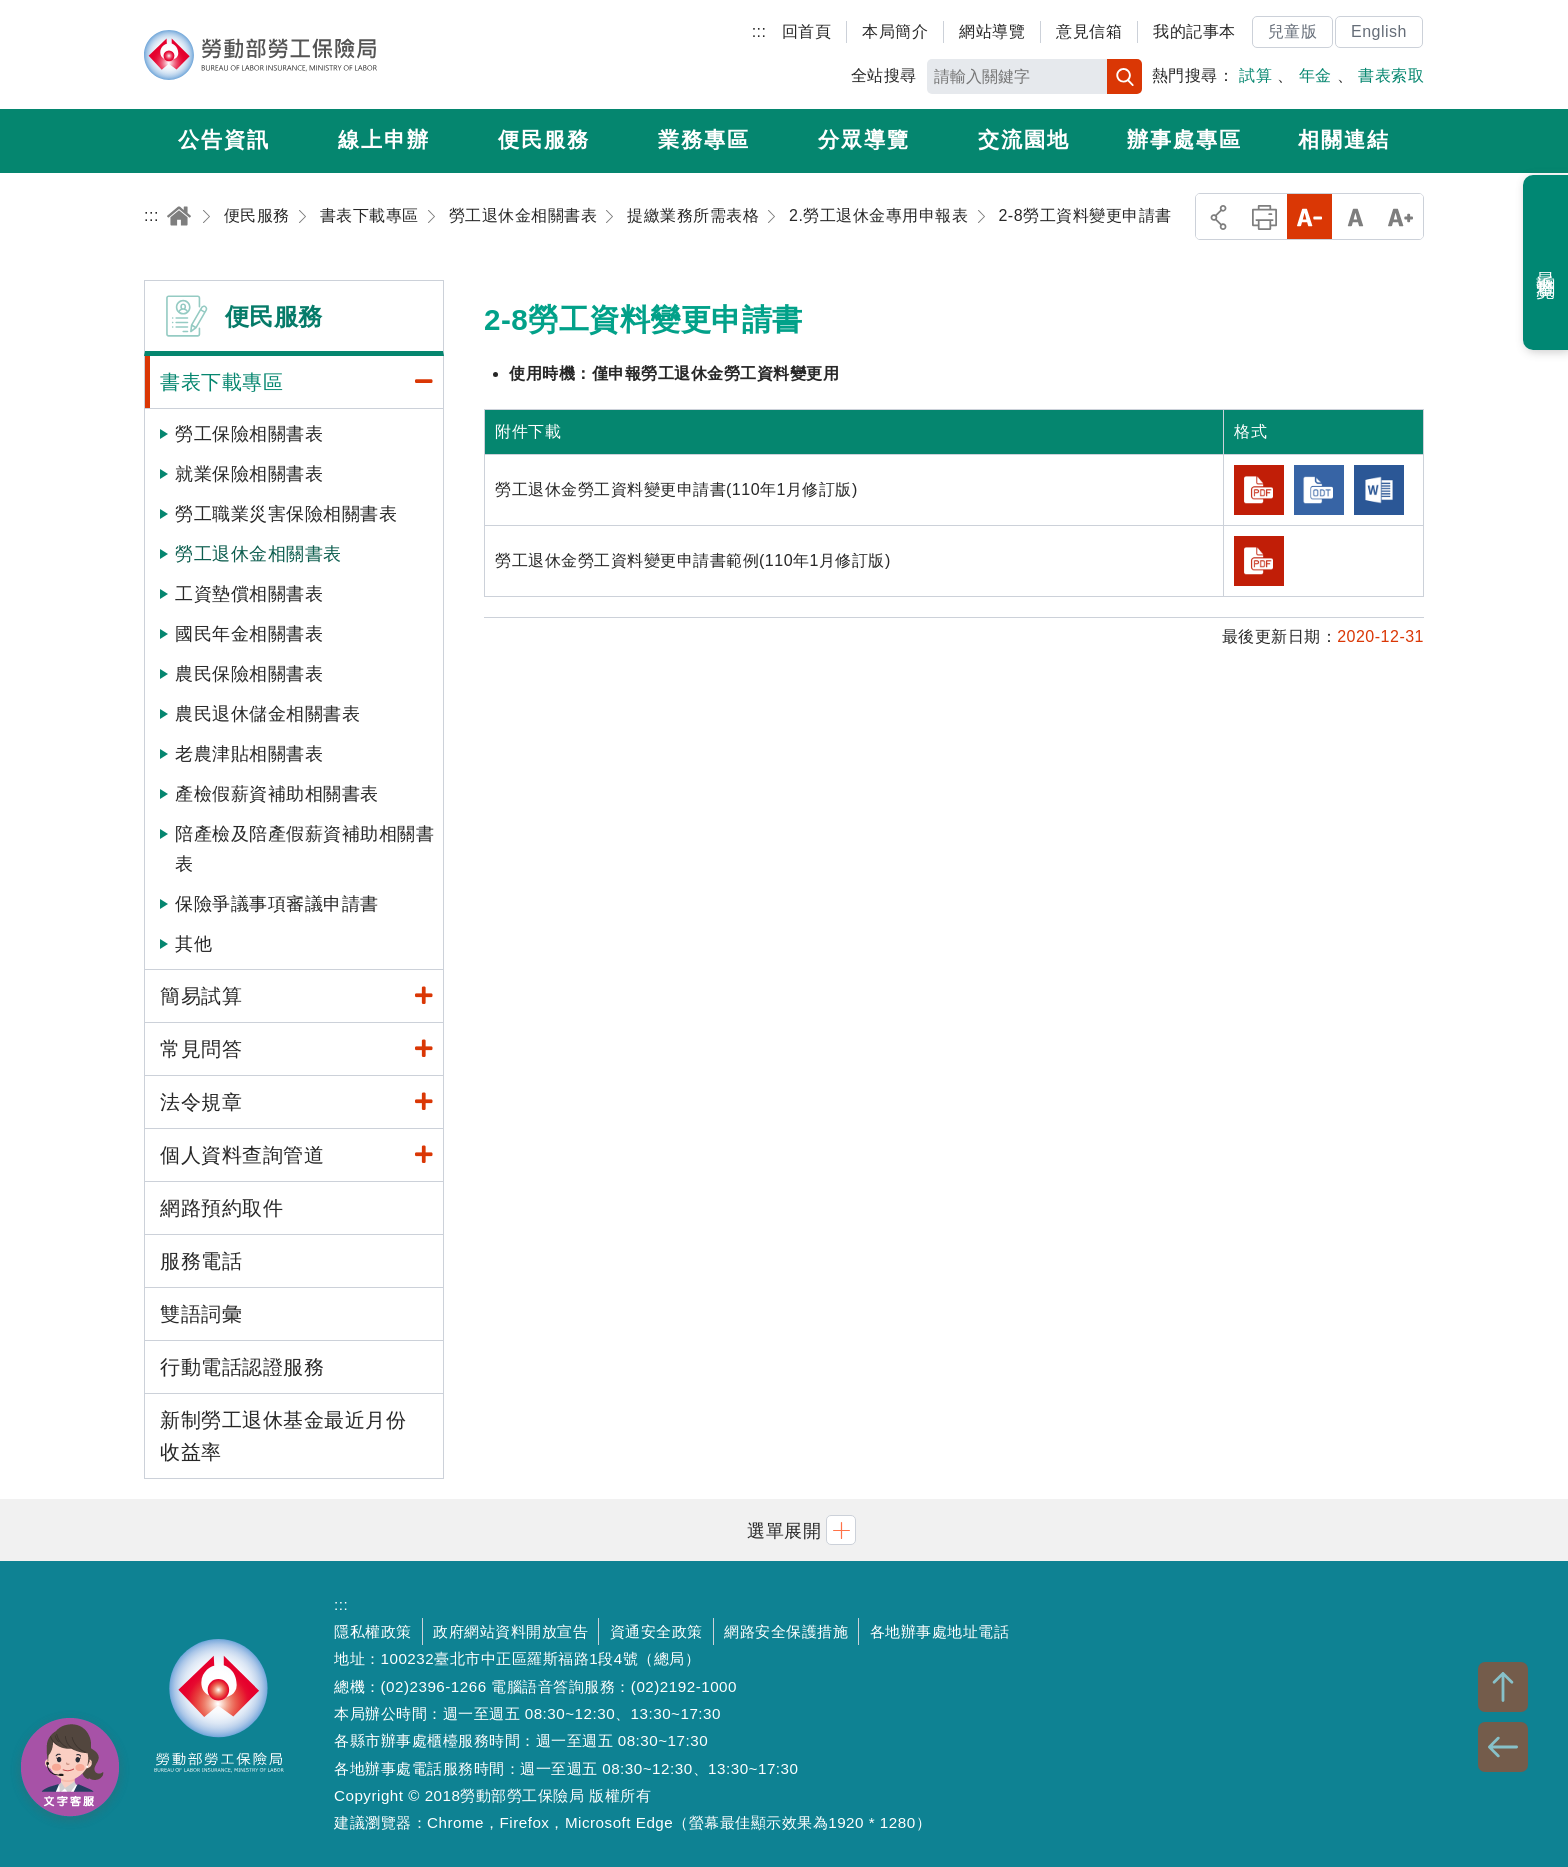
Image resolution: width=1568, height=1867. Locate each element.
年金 (1315, 75)
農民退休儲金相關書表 (267, 714)
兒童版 (1293, 31)
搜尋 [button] (1124, 76)
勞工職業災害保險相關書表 (286, 514)
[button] (784, 1529)
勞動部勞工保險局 (260, 55)
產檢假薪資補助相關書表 (277, 794)
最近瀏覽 (1546, 263)
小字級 (1309, 216)
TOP (1503, 1687)
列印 (1264, 216)
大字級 (1400, 216)
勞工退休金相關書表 (258, 554)
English (1379, 31)
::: (759, 31)
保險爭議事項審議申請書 (277, 904)
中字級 (1355, 216)
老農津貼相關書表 (249, 754)
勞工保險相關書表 (249, 434)
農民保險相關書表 (249, 674)
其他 (193, 944)
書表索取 (1391, 75)
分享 (1218, 216)
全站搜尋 (884, 75)
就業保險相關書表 (249, 474)
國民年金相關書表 (249, 634)
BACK (1503, 1747)
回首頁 (807, 31)
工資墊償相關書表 (249, 594)
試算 (1255, 75)
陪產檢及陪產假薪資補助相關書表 (304, 849)
